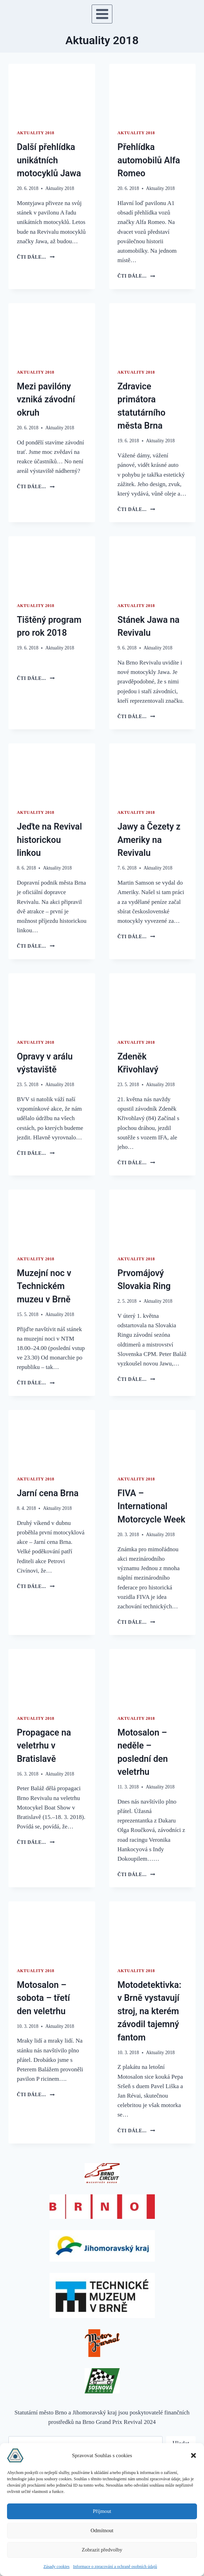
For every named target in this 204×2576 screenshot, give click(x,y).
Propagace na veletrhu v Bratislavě (44, 1745)
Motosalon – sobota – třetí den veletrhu (43, 1998)
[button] (193, 2455)
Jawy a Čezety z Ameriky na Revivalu (149, 840)
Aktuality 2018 (35, 132)
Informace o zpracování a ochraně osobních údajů (115, 2566)
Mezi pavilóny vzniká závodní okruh (46, 399)
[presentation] (51, 92)
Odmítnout (102, 2530)
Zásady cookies (57, 2566)
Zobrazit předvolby (102, 2550)
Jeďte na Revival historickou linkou (49, 840)
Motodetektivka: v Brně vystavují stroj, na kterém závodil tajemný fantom (150, 2011)
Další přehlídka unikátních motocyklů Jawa (49, 160)
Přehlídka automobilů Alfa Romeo (149, 160)
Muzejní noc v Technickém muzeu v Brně (44, 1286)
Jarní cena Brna (48, 1493)
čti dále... (36, 257)
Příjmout (102, 2511)
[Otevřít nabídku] (102, 14)
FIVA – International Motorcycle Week (151, 1506)
